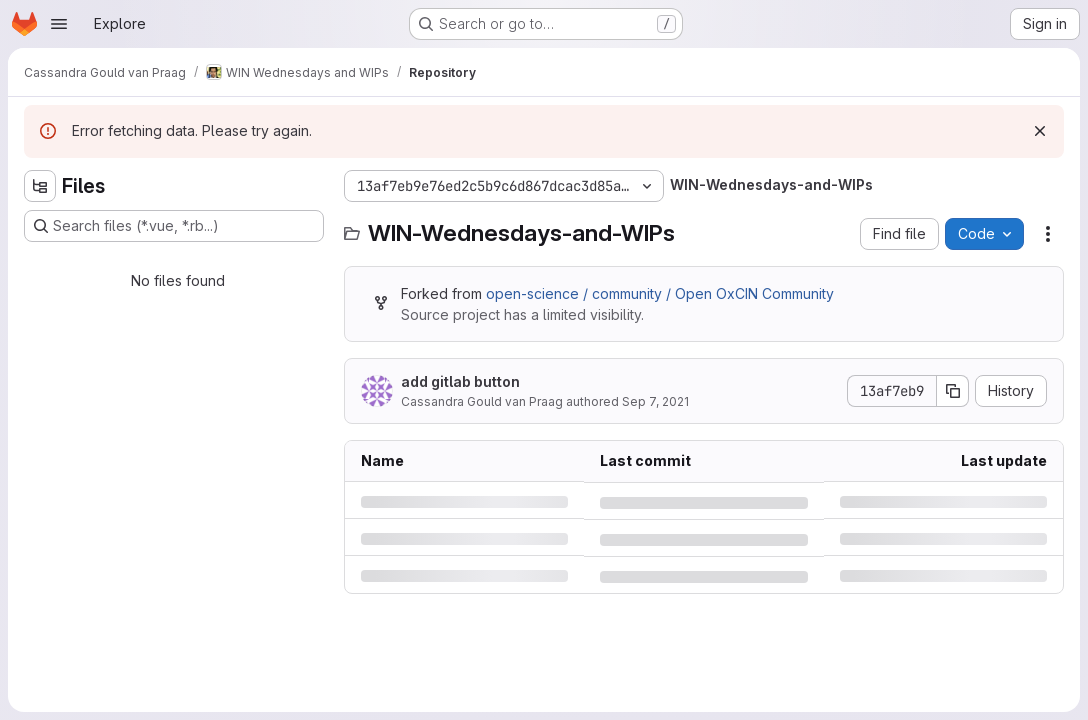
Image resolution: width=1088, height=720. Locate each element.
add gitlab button (460, 381)
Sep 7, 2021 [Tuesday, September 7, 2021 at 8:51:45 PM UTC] (655, 401)
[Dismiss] (1040, 131)
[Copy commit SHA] (953, 391)
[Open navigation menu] (59, 24)
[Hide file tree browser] (40, 186)
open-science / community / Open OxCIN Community (660, 293)
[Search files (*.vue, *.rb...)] (174, 226)
